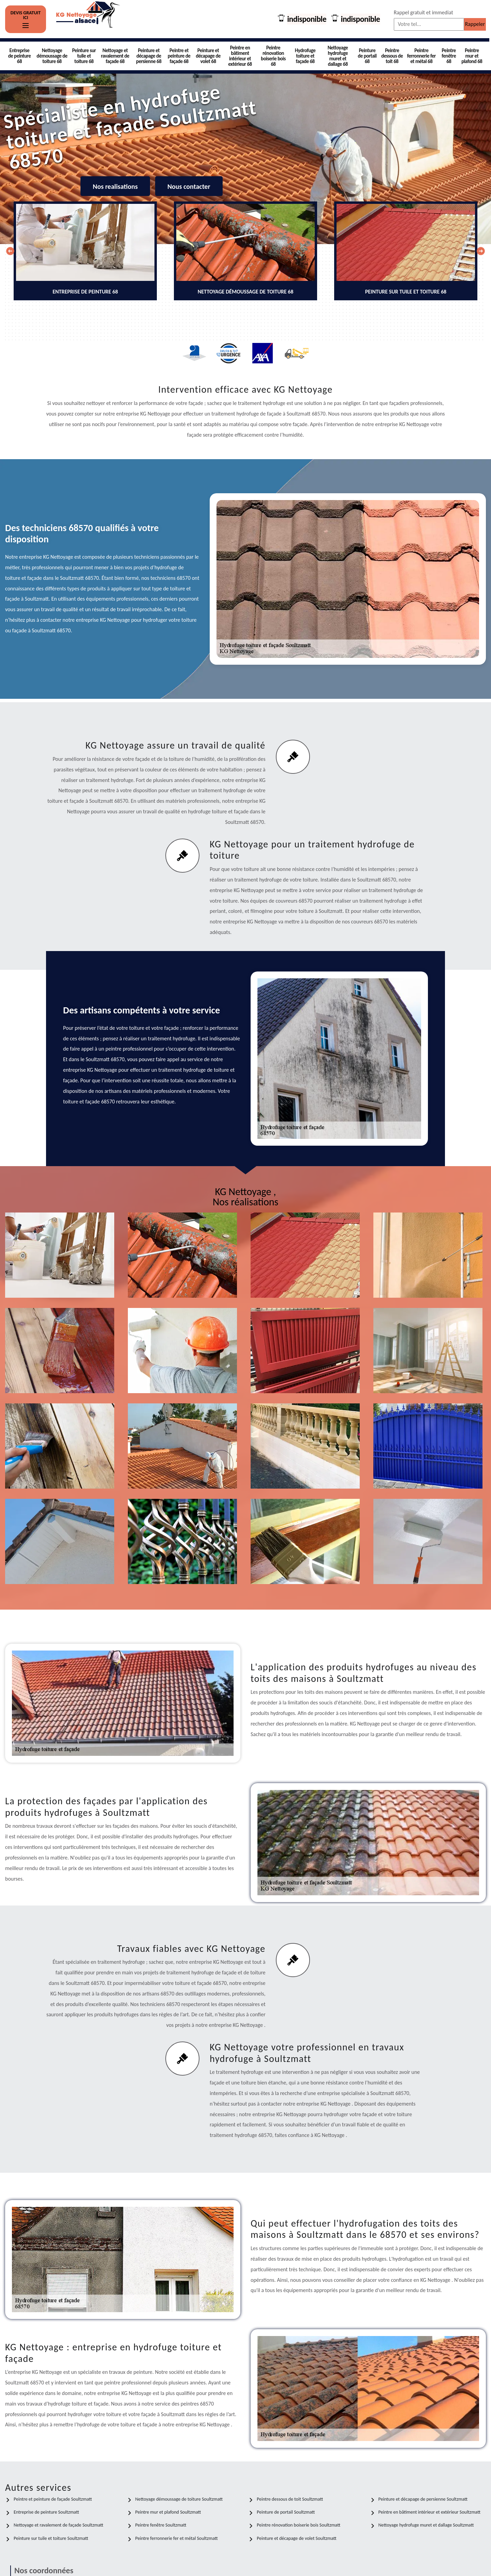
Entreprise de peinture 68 (19, 55)
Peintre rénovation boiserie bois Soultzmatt (298, 2525)
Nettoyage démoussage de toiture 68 (51, 55)
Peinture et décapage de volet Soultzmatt (297, 2538)
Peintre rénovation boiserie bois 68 (273, 56)
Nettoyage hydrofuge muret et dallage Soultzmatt (426, 2525)
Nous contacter (188, 186)
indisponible (306, 19)
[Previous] (10, 251)
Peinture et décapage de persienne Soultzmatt (423, 2499)
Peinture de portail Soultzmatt (286, 2512)
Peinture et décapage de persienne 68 (148, 55)
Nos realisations (115, 186)
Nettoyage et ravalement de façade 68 (115, 55)
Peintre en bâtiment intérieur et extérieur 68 (240, 56)
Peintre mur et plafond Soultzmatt (168, 2512)
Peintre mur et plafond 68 (471, 55)
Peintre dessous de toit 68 (392, 55)
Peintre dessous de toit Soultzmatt (290, 2499)
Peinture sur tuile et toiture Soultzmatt (51, 2538)
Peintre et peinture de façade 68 (179, 55)
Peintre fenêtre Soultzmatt (161, 2525)
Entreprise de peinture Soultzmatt (46, 2512)
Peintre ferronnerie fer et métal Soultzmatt (176, 2538)
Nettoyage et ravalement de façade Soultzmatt (58, 2525)
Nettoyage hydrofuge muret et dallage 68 (338, 56)
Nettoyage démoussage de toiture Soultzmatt (179, 2499)
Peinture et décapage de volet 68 (208, 55)
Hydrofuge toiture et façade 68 (305, 55)
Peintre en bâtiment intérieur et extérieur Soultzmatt (429, 2512)
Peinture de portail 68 (367, 55)
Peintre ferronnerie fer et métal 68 (421, 55)
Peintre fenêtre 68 (449, 55)
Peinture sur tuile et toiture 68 (84, 55)
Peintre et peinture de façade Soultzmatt (53, 2499)
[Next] (481, 251)
